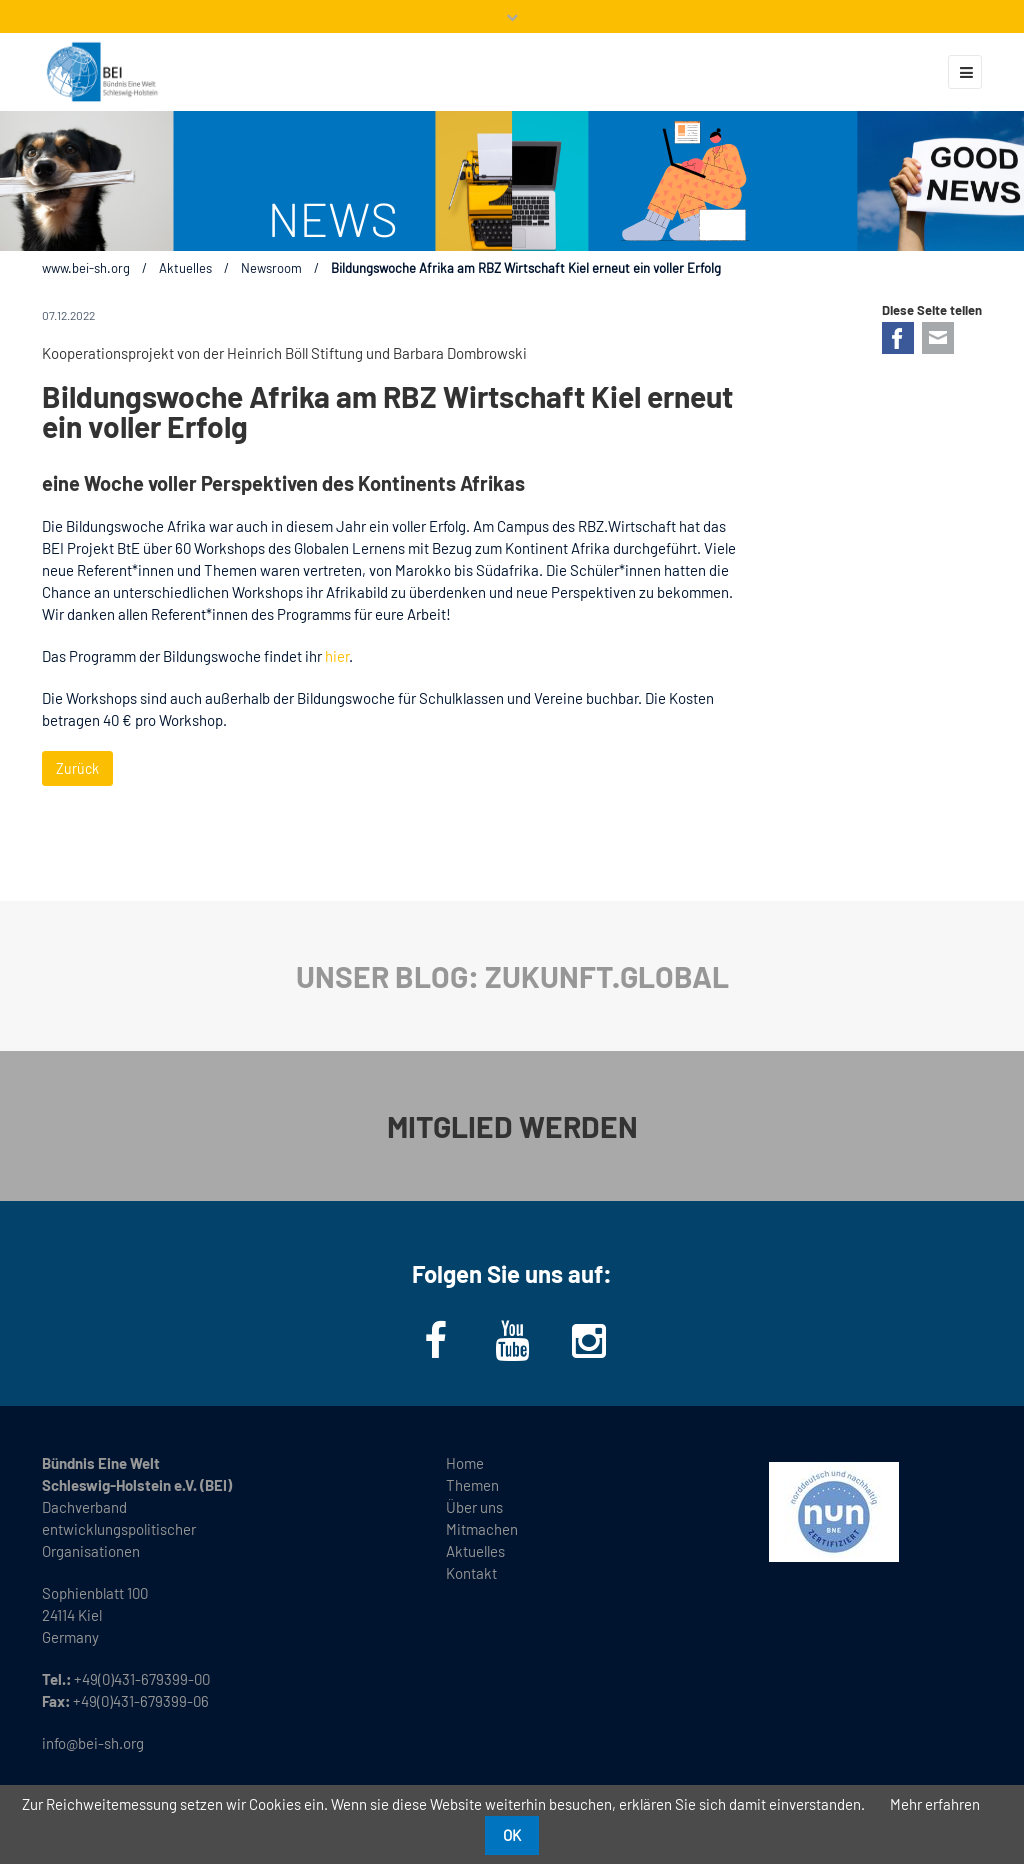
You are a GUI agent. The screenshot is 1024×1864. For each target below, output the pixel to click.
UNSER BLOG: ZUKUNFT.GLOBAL (512, 976)
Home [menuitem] (465, 1463)
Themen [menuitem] (472, 1485)
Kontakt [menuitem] (471, 1573)
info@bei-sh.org (93, 1743)
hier (337, 656)
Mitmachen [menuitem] (482, 1529)
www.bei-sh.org (86, 268)
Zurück (77, 768)
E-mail (938, 338)
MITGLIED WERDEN (512, 1126)
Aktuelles (185, 268)
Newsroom (271, 268)
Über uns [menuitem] (474, 1507)
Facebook (898, 338)
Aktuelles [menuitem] (475, 1551)
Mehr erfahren (935, 1804)
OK (512, 1835)
